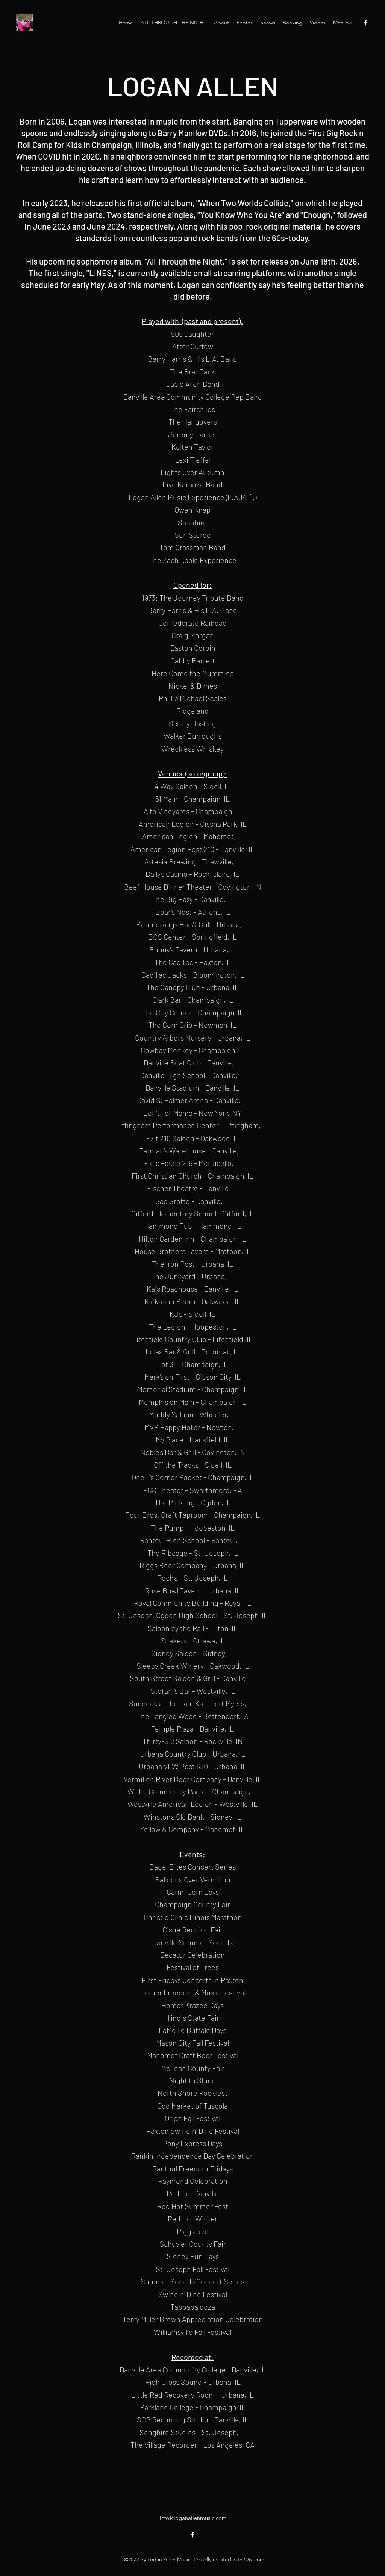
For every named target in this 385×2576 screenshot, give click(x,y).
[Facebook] (365, 22)
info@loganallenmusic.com (193, 2517)
